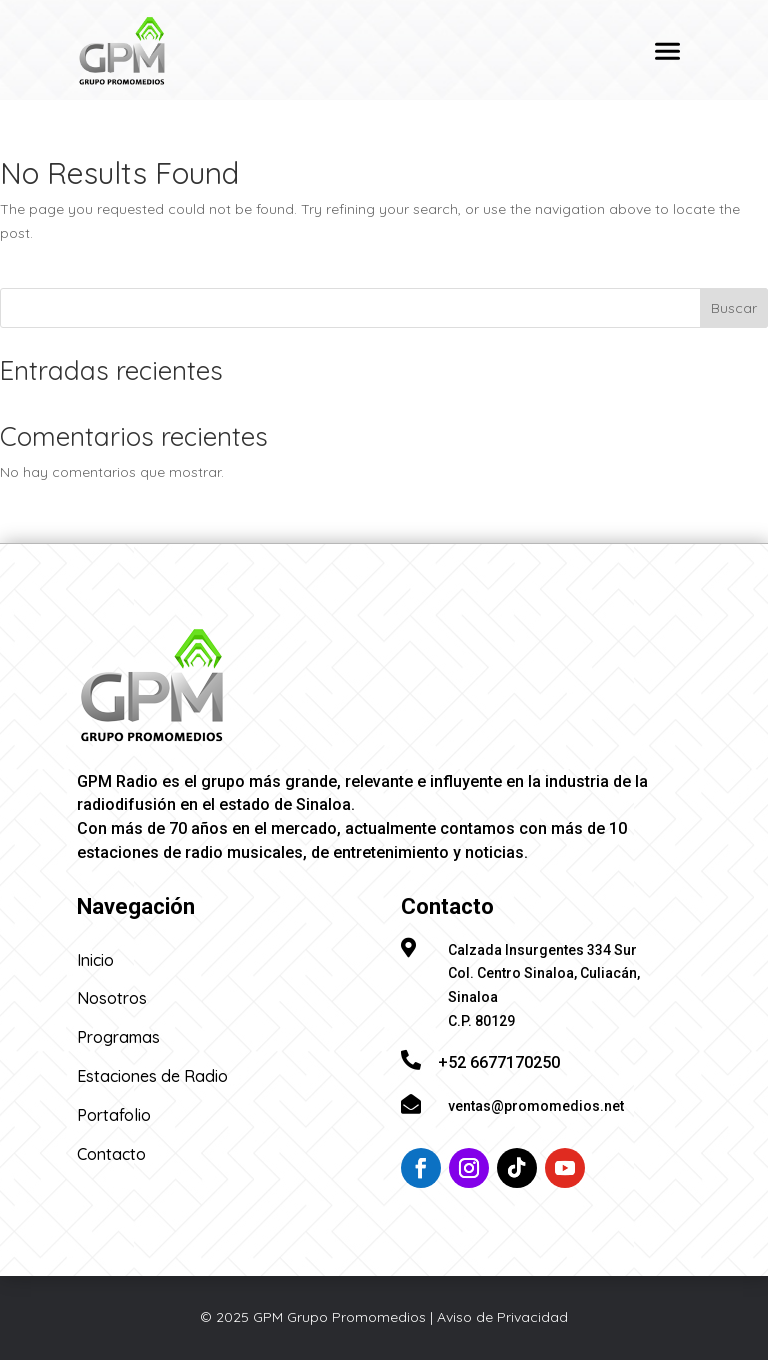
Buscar (734, 308)
